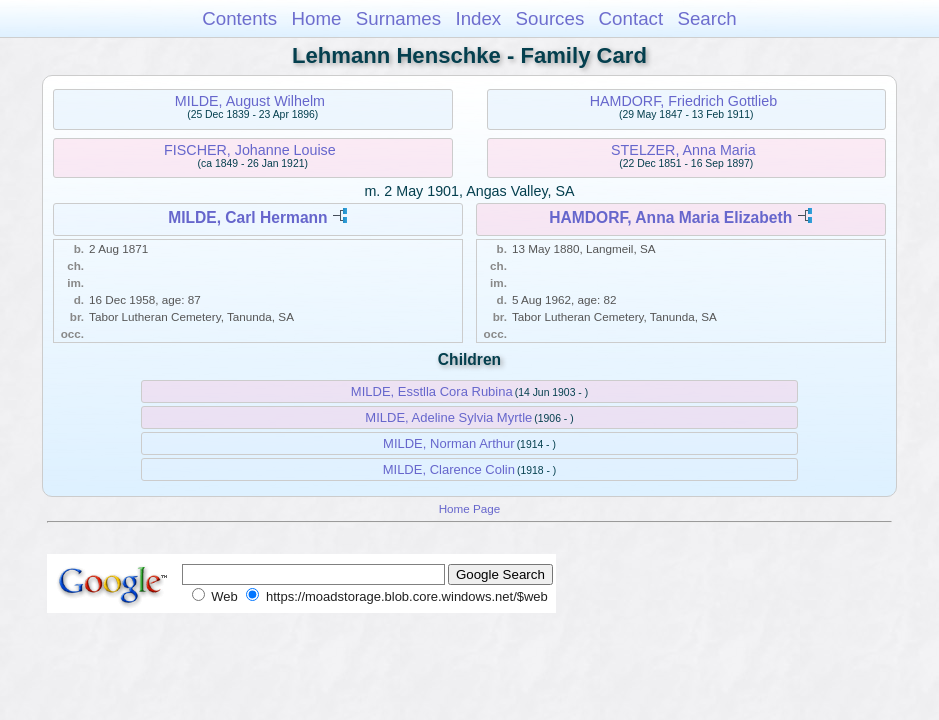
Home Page (470, 508)
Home (316, 18)
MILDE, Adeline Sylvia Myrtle (448, 417)
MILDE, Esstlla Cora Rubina (432, 391)
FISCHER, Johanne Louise (250, 150)
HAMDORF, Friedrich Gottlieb (684, 101)
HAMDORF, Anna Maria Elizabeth (670, 217)
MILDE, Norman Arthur (449, 443)
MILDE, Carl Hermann (247, 217)
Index (478, 18)
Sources (550, 18)
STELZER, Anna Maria (683, 150)
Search (706, 18)
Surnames (398, 18)
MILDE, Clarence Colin (449, 469)
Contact (631, 18)
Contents (239, 18)
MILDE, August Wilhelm (250, 101)
